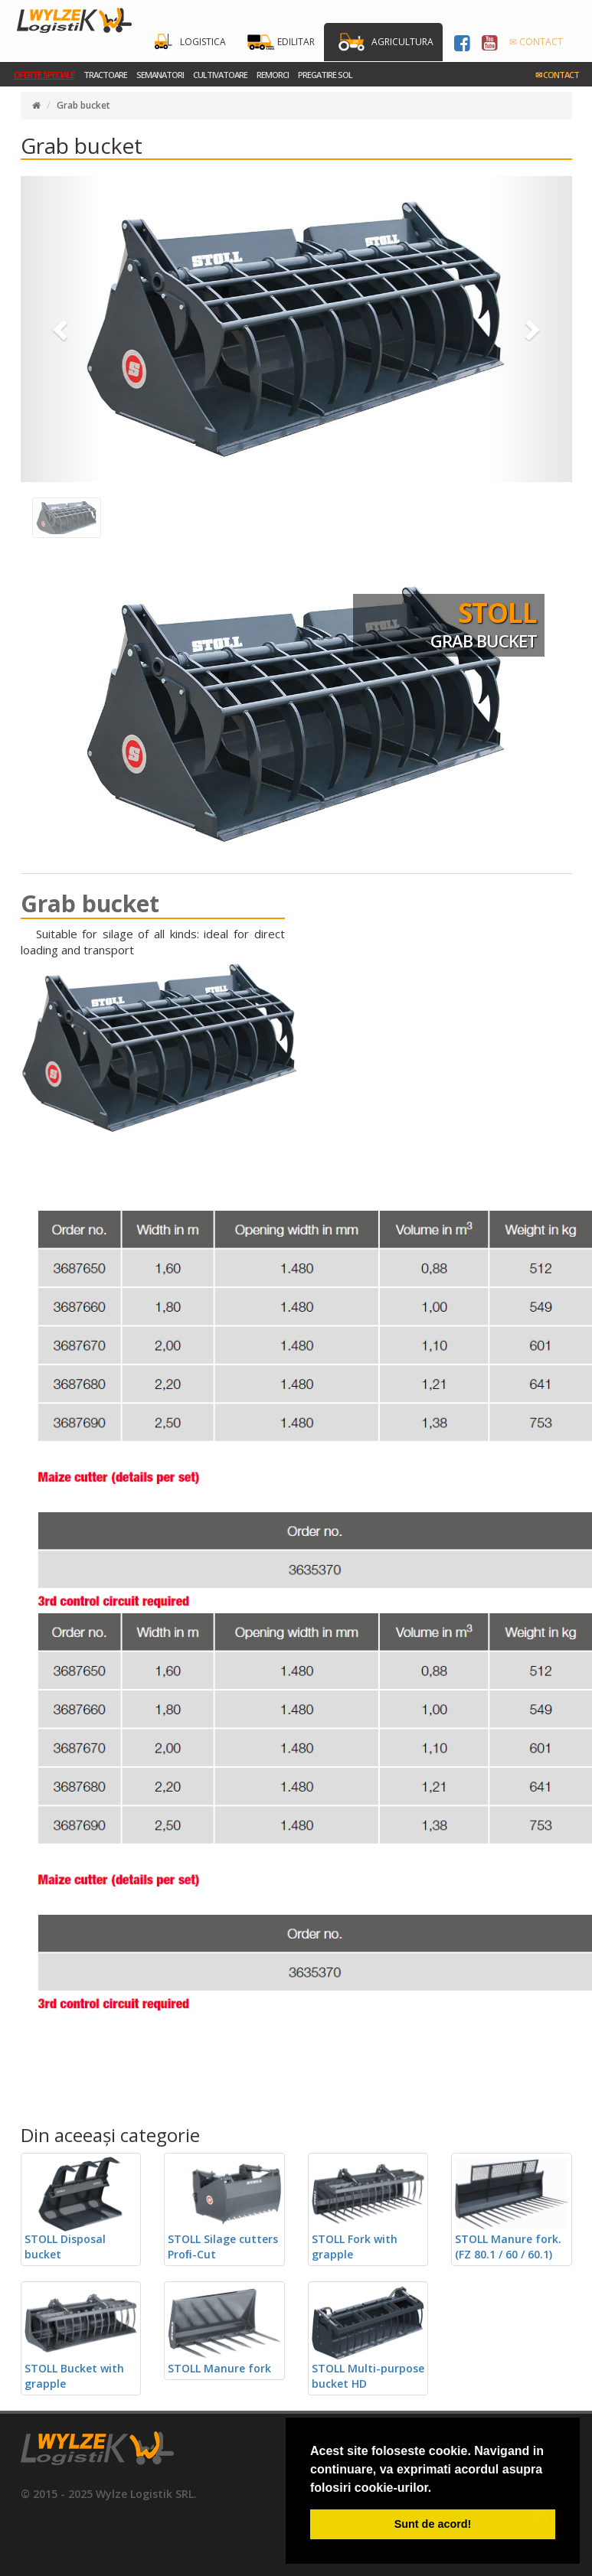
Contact (557, 74)
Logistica (203, 41)
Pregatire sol (325, 74)
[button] (62, 329)
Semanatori (160, 74)
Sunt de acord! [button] (433, 2524)
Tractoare (105, 74)
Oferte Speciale (44, 74)
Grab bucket (83, 105)
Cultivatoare (220, 74)
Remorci (273, 74)
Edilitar (296, 41)
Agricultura (402, 41)
